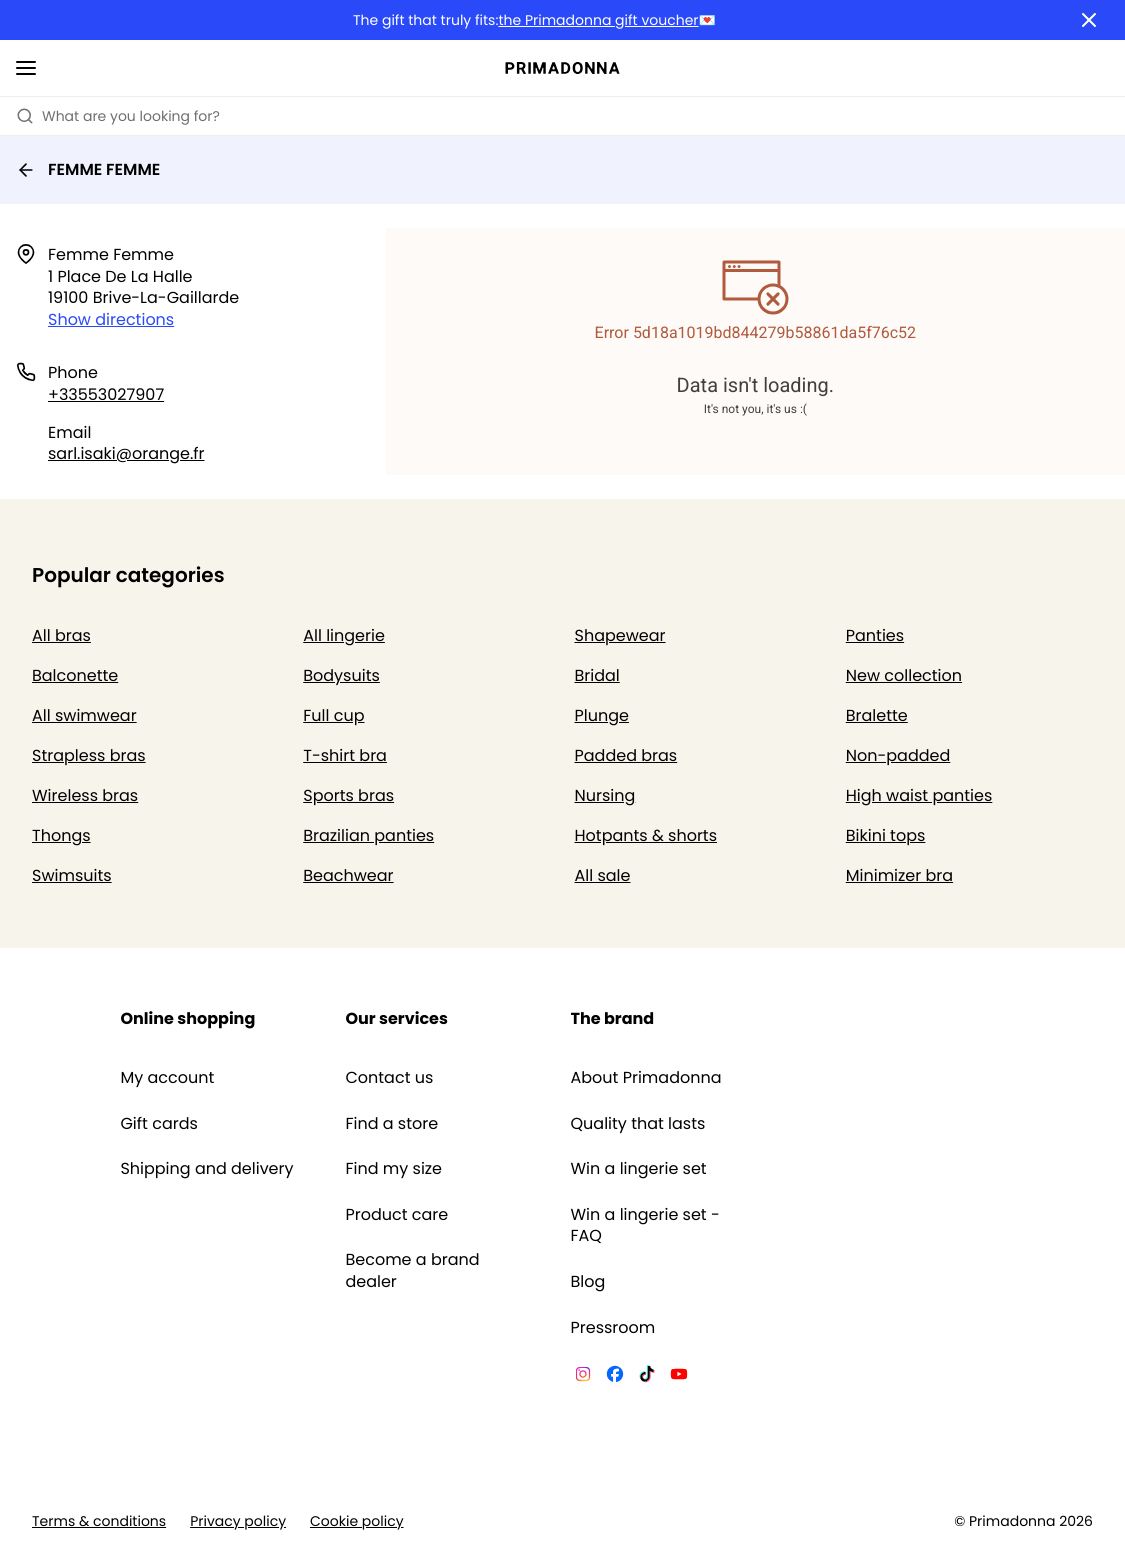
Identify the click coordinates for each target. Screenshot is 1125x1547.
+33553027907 (106, 394)
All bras (61, 635)
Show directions (111, 319)
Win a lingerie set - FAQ (645, 1225)
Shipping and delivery (206, 1169)
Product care (396, 1215)
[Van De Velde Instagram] (583, 1377)
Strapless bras (89, 755)
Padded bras (626, 755)
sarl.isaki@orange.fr (126, 453)
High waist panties (919, 795)
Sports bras (348, 795)
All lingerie (344, 635)
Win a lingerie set (639, 1169)
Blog (588, 1282)
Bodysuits (341, 675)
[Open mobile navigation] (26, 68)
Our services (396, 1018)
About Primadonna (646, 1078)
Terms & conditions (99, 1521)
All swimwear (84, 715)
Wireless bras (85, 795)
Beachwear (348, 875)
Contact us (389, 1078)
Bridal (597, 675)
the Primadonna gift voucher (598, 20)
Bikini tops (886, 835)
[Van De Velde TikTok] (647, 1377)
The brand (613, 1018)
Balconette (75, 675)
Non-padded (898, 755)
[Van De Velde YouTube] (679, 1377)
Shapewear (620, 635)
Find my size (393, 1169)
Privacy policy (238, 1521)
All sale (603, 875)
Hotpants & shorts (646, 835)
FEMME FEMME (88, 169)
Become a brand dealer (412, 1270)
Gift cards (158, 1124)
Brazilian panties (368, 835)
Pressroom (613, 1328)
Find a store (391, 1124)
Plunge (602, 715)
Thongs (61, 835)
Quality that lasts (638, 1124)
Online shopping (187, 1018)
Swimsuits (72, 875)
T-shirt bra (345, 755)
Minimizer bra (899, 875)
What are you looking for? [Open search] (118, 116)
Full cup (333, 715)
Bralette (877, 715)
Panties (875, 635)
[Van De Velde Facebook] (615, 1377)
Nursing (605, 795)
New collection (904, 675)
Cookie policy (357, 1521)
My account (167, 1078)
